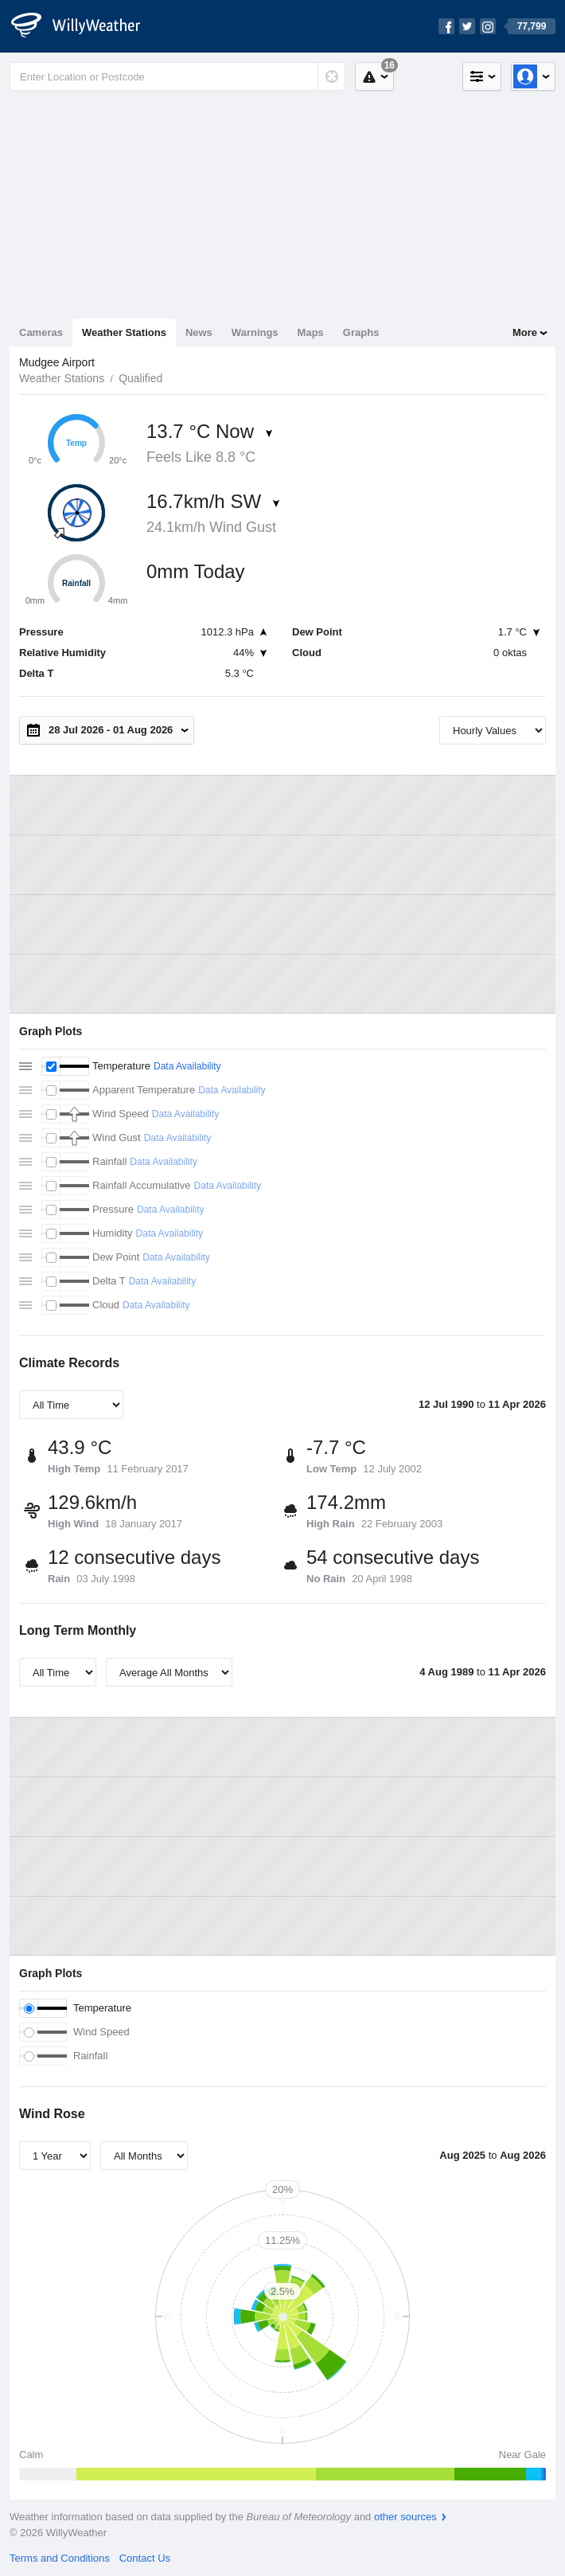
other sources (405, 2517)
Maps (311, 332)
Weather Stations (124, 332)
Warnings (255, 332)
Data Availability (187, 1066)
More (524, 332)
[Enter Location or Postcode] (177, 76)
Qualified (140, 378)
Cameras (41, 332)
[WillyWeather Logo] (84, 26)
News (198, 332)
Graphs (361, 332)
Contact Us (144, 2558)
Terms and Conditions (60, 2558)
